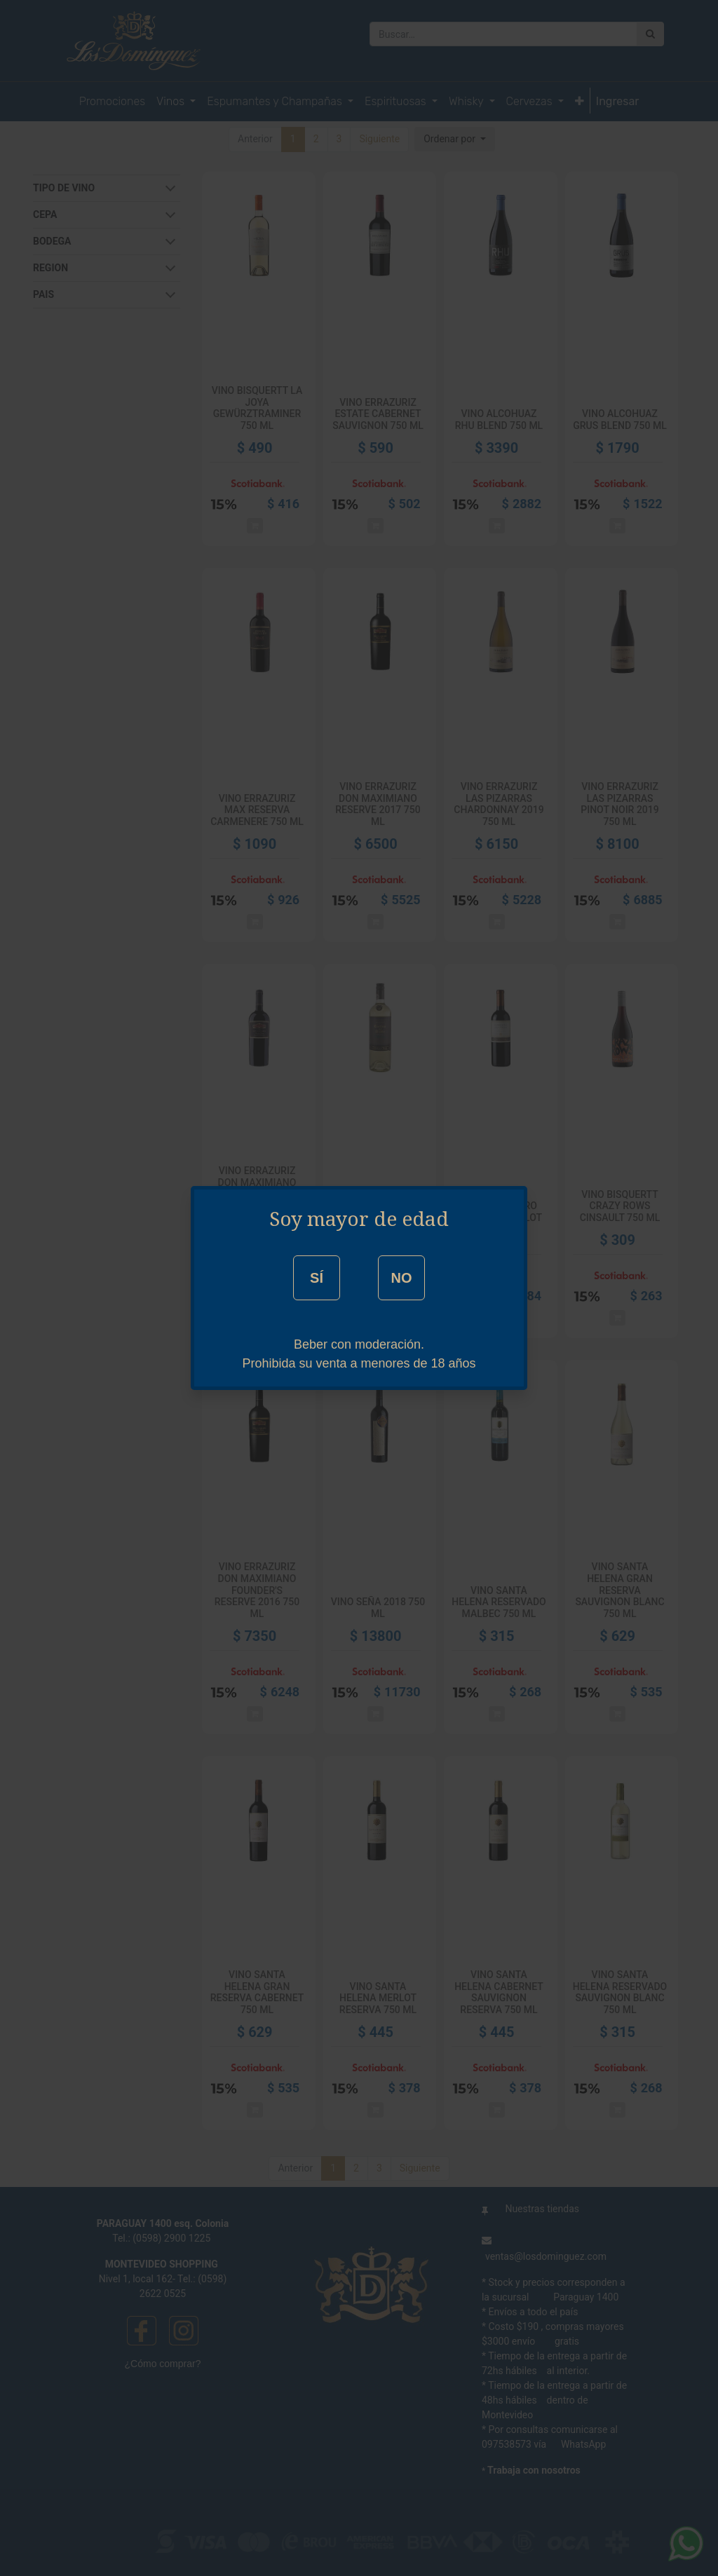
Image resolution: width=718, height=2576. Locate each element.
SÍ (316, 1278)
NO (401, 1278)
